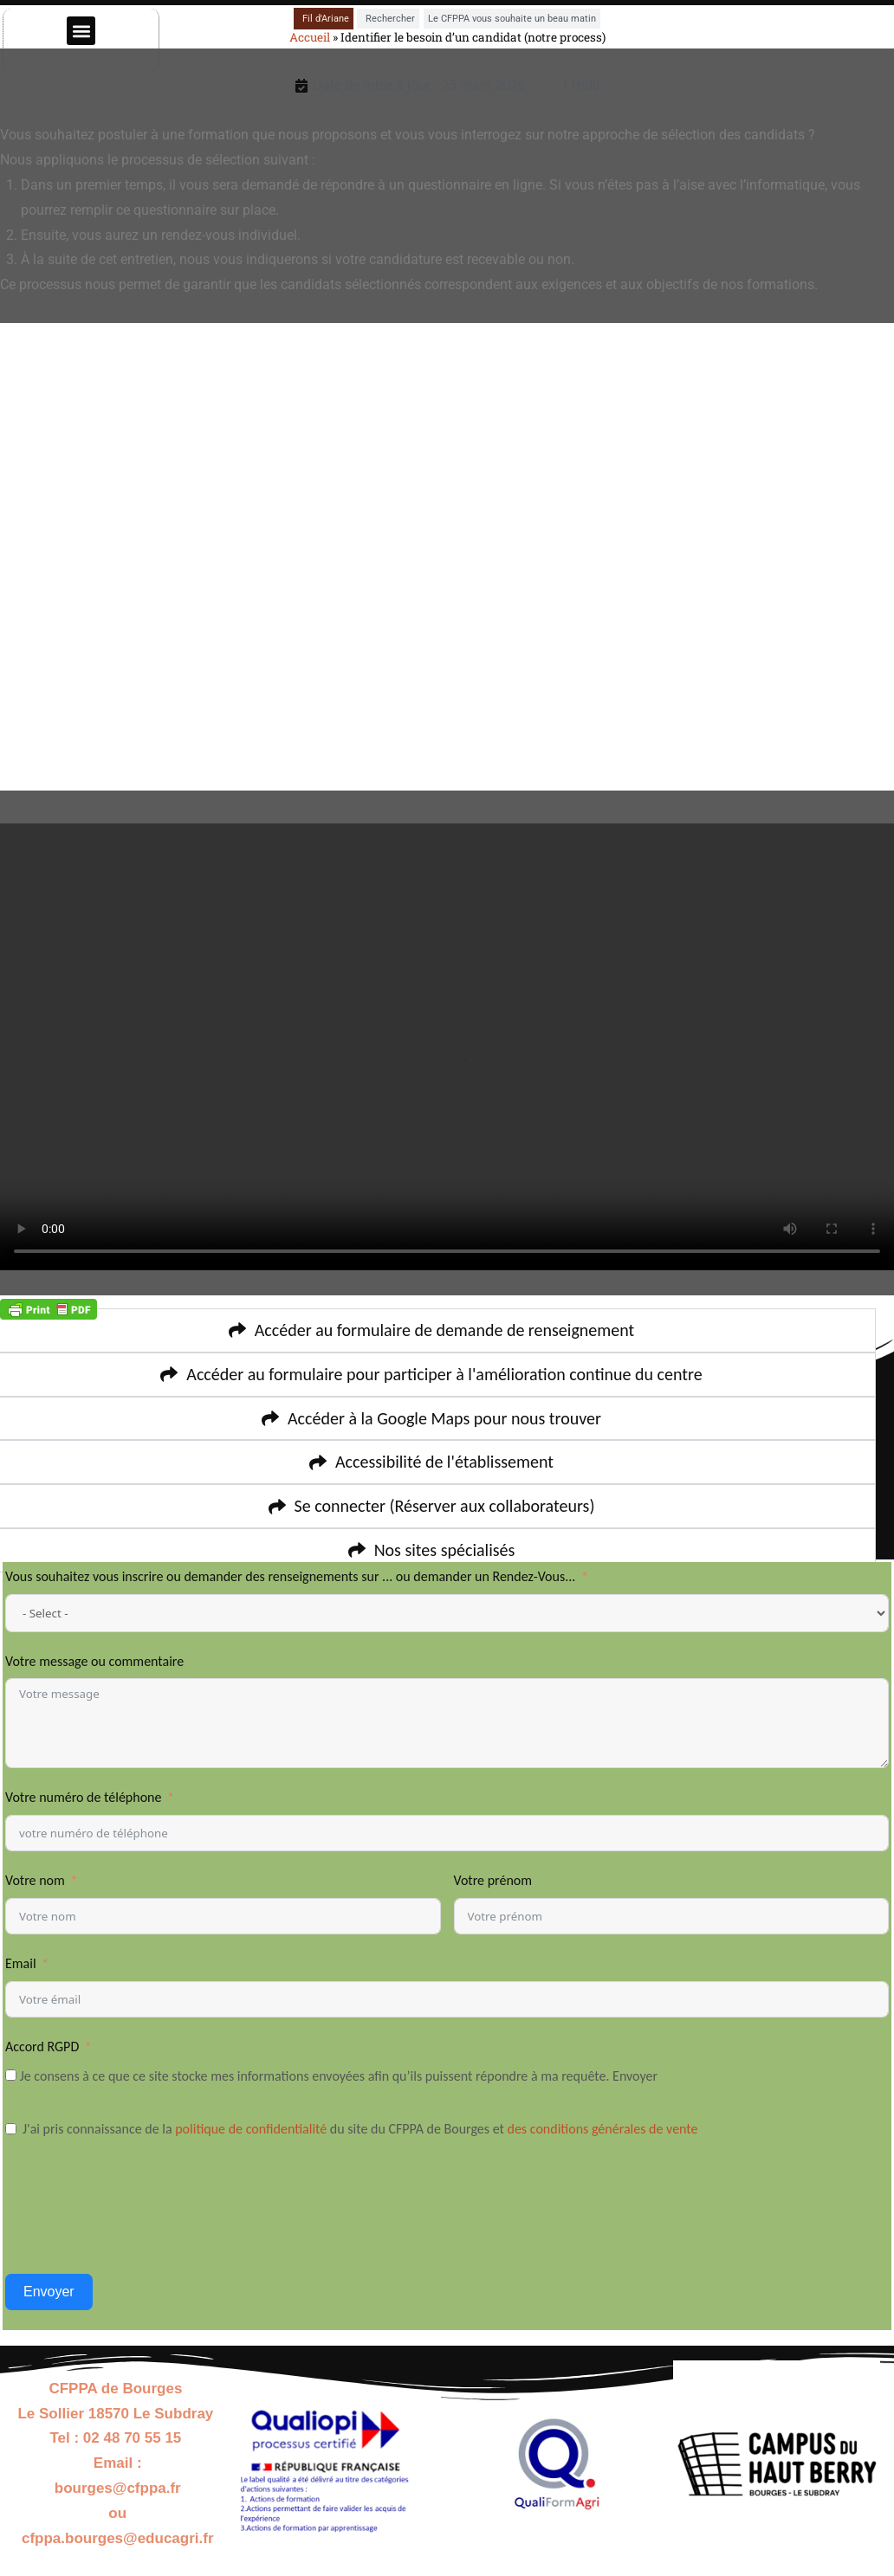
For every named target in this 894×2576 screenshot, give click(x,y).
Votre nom (35, 1880)
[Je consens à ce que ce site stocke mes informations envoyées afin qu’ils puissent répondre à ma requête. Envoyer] (10, 2075)
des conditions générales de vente (605, 2129)
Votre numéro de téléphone (85, 1797)
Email (20, 1963)
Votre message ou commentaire (94, 1661)
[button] (81, 30)
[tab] (323, 18)
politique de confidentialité (251, 2129)
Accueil (309, 37)
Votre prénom (493, 1880)
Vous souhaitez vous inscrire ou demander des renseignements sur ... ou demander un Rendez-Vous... (292, 1576)
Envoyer (48, 2291)
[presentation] (137, 2222)
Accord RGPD (42, 2046)
